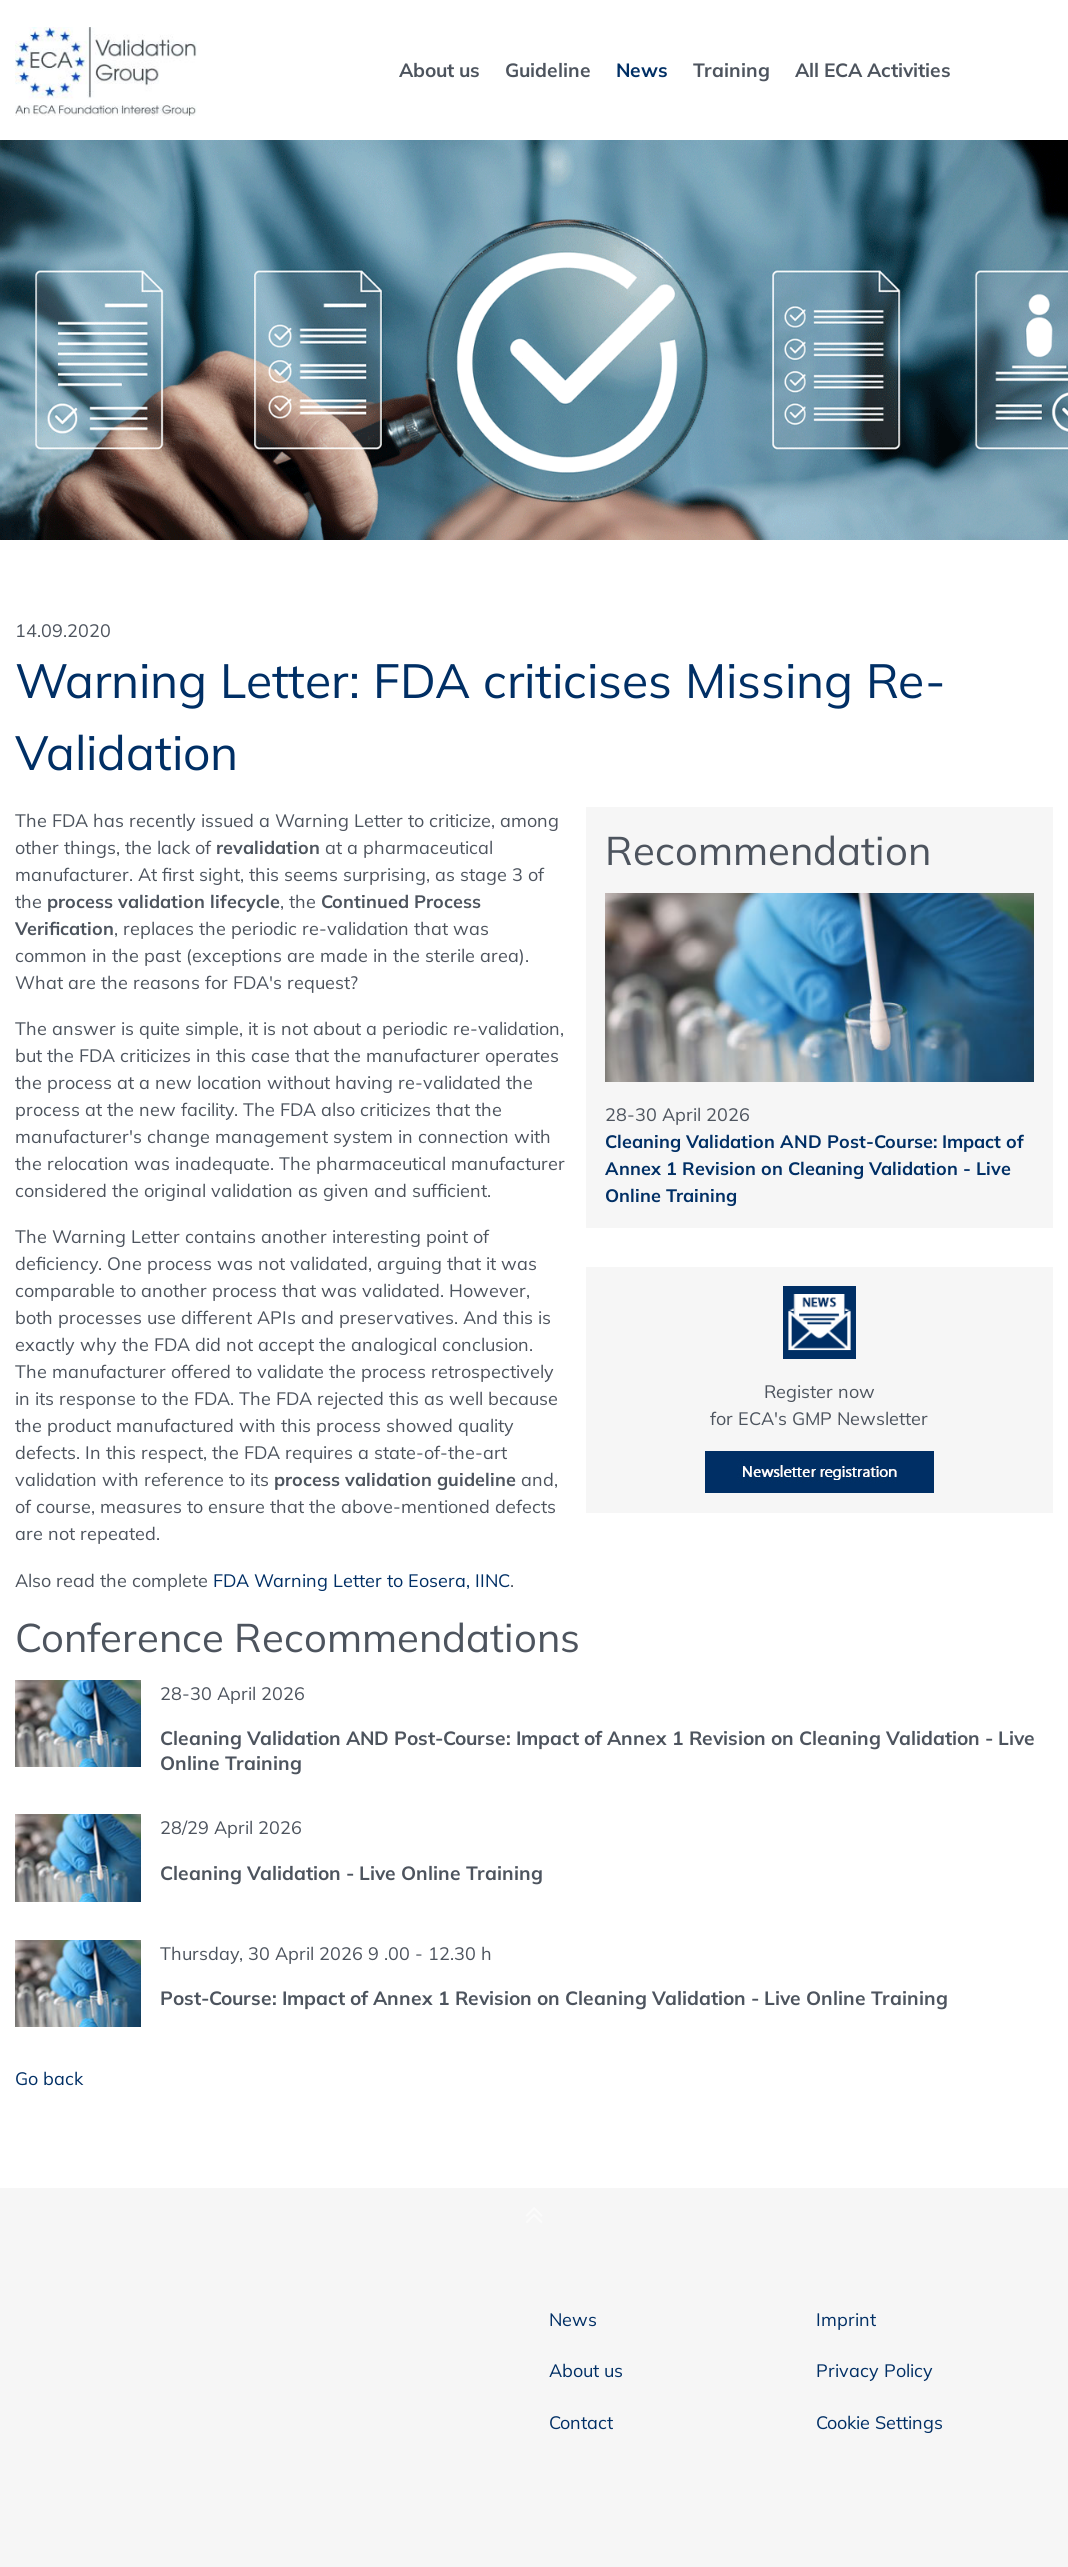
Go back (49, 2078)
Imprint (846, 2319)
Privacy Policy (874, 2370)
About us (586, 2370)
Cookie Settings (879, 2422)
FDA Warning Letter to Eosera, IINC (361, 1580)
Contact (581, 2422)
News (573, 2319)
